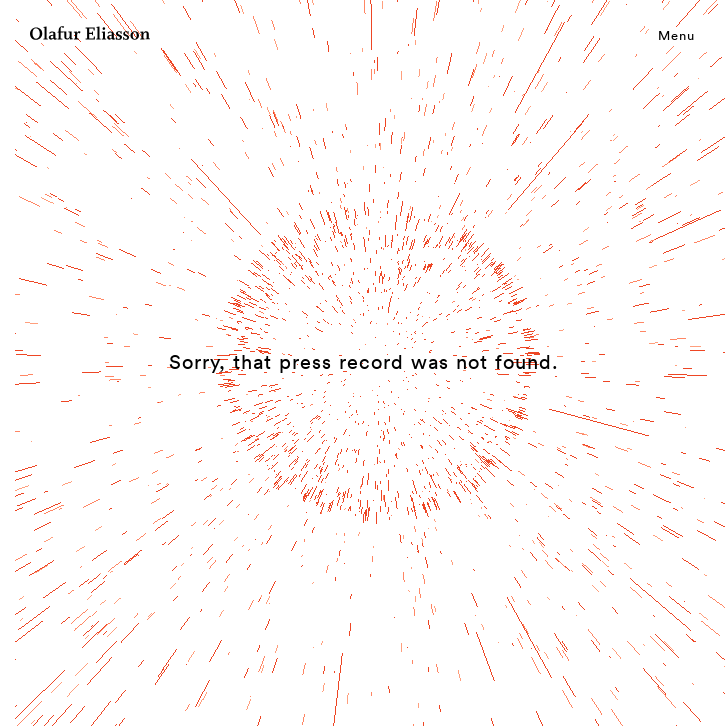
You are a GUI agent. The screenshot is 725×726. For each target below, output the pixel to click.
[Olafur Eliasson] (90, 36)
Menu (676, 35)
